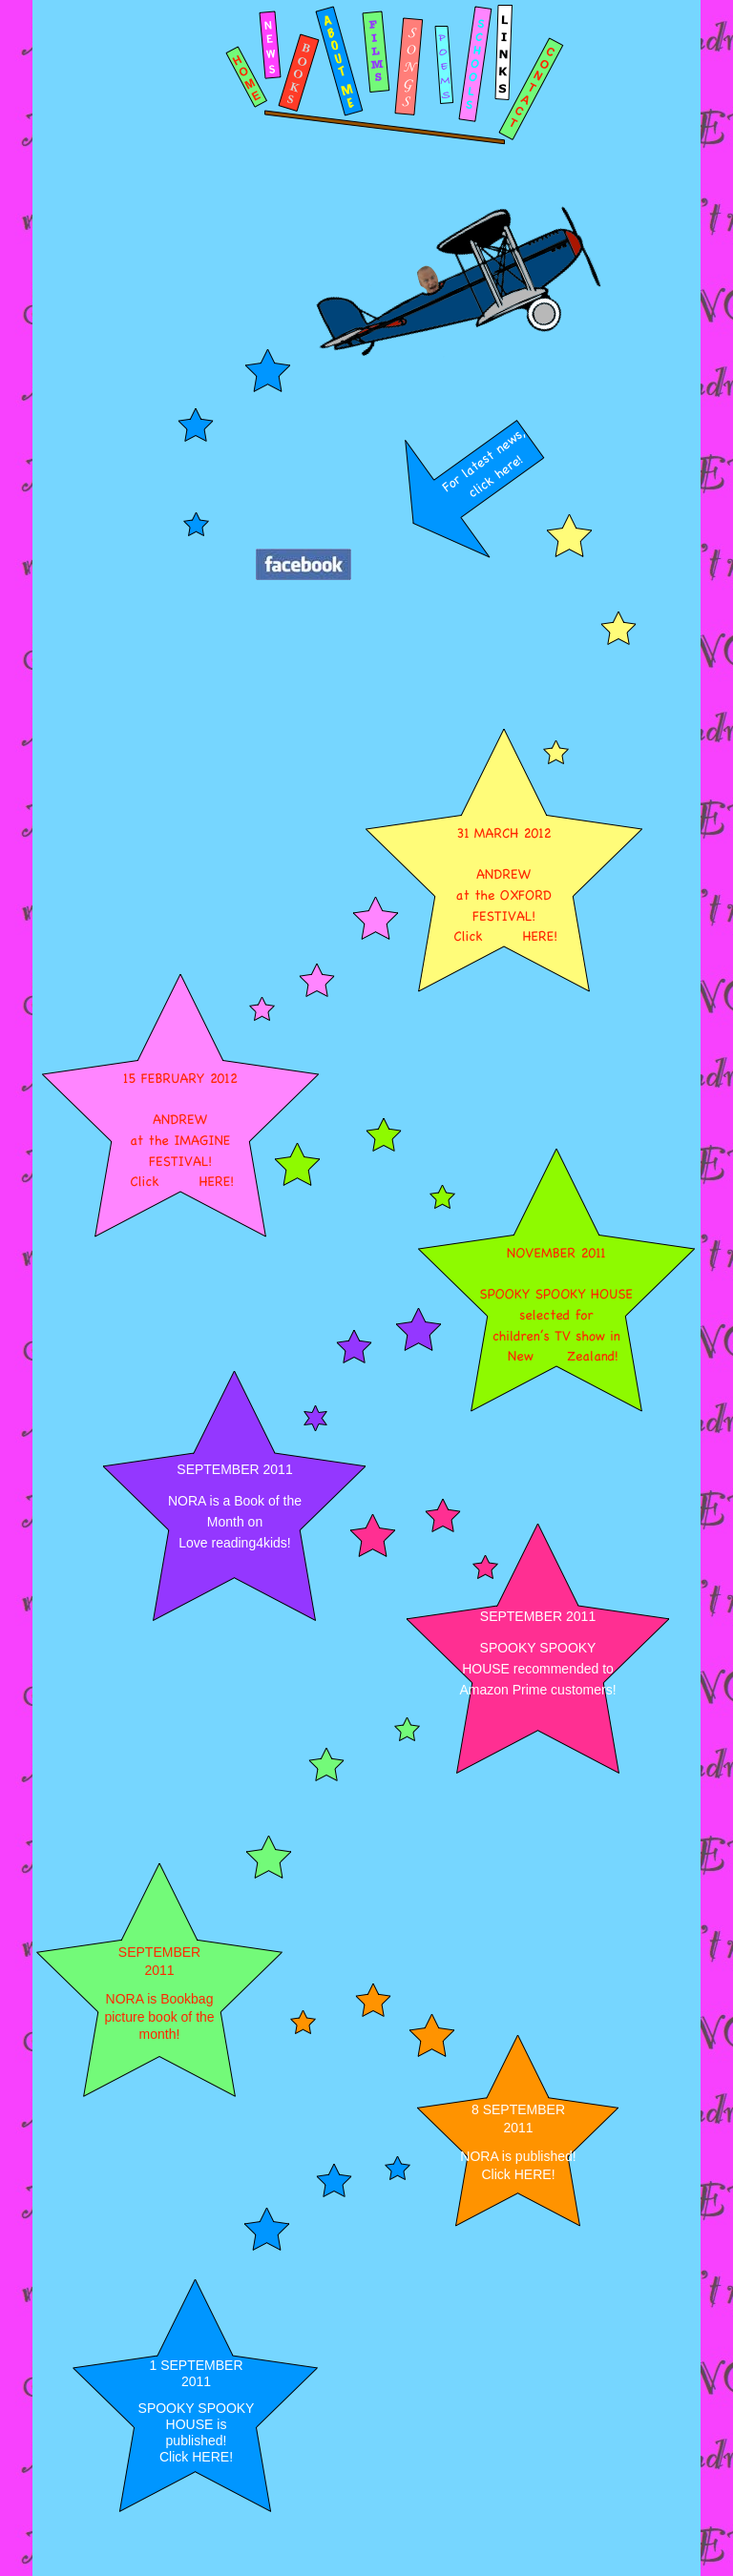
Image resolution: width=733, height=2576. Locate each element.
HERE (533, 2174)
